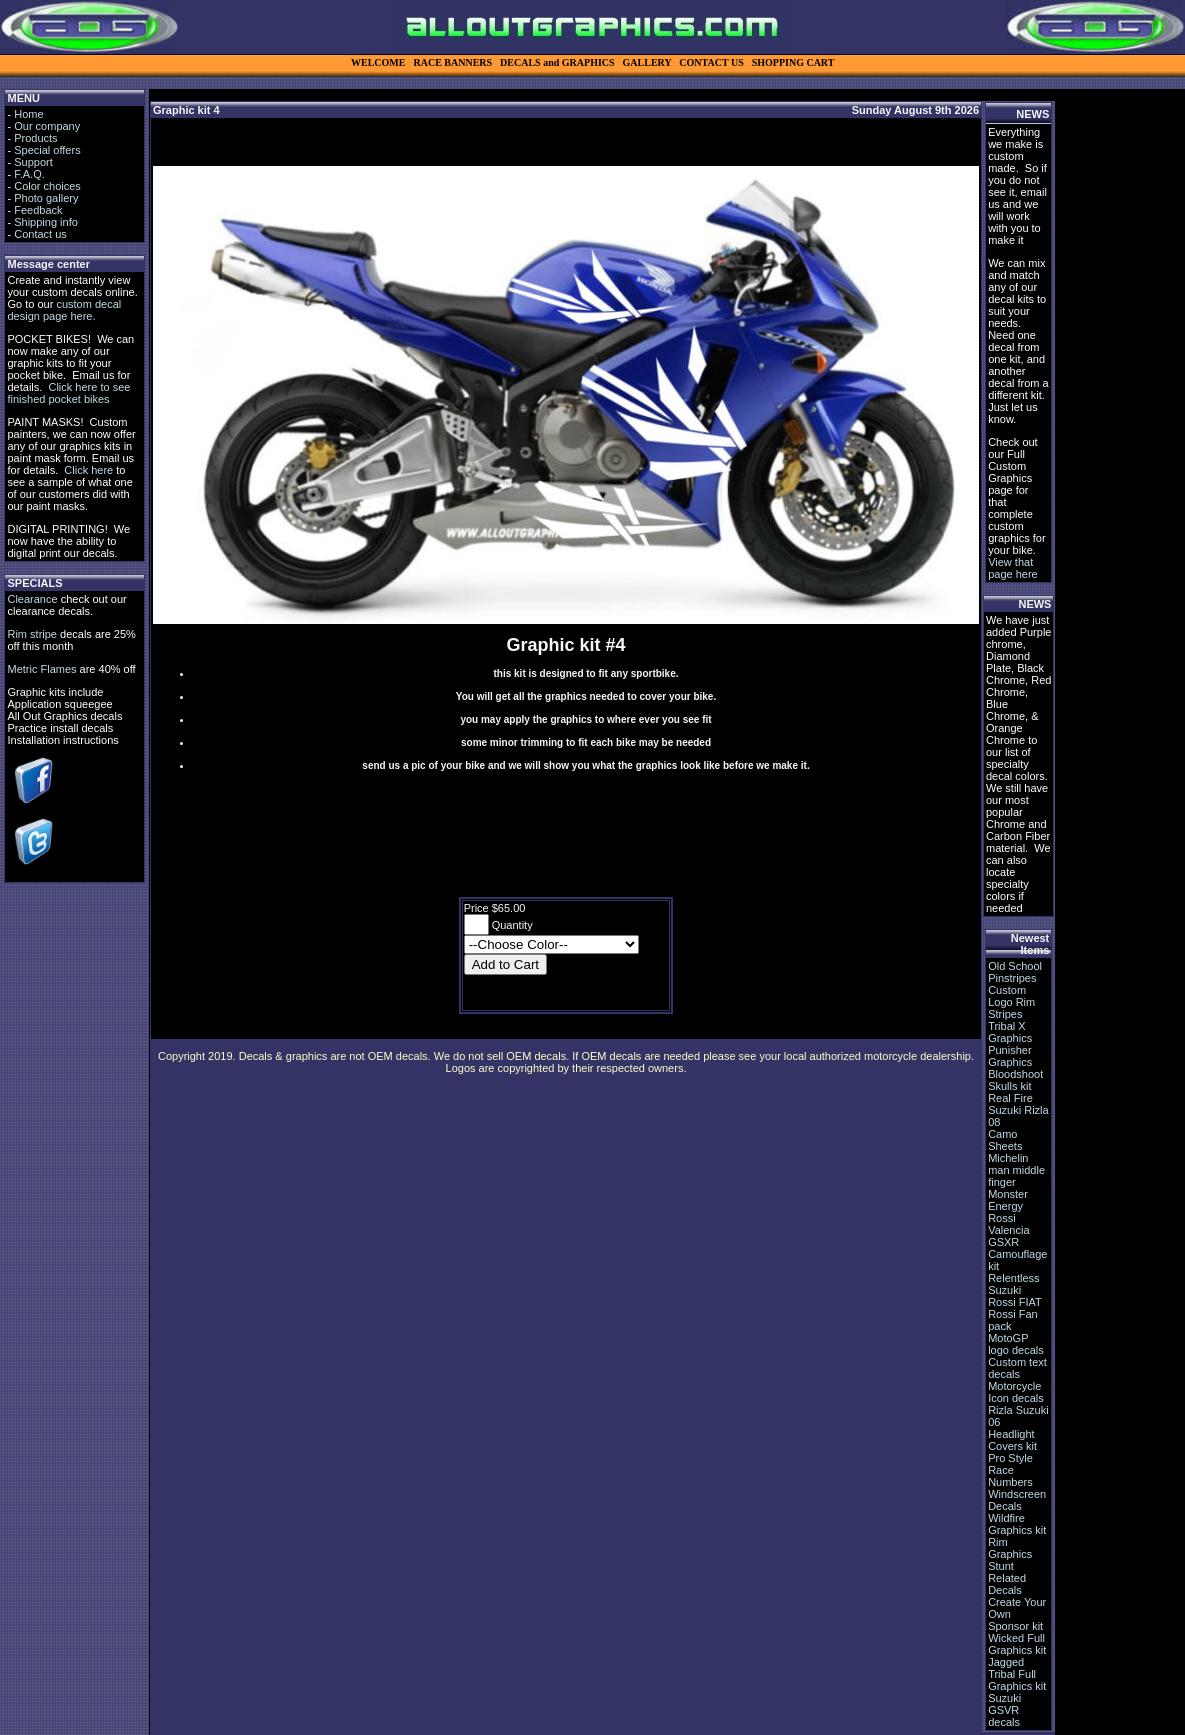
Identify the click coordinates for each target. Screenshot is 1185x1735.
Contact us (40, 234)
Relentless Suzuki (1013, 1284)
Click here (88, 470)
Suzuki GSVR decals (1004, 1710)
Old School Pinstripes (1015, 972)
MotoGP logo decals (1016, 1344)
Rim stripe (32, 634)
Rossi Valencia (1008, 1224)
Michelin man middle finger (1016, 1170)
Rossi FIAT (1015, 1302)
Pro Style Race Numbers (1010, 1470)
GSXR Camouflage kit (1017, 1254)
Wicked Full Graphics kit (1017, 1644)
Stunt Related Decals (1007, 1578)
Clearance (32, 599)
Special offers (47, 150)
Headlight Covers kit (1012, 1440)
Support (33, 162)
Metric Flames (41, 669)
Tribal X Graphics (1010, 1032)
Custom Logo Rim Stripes (1011, 1002)
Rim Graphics (1010, 1548)
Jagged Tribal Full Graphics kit (1017, 1674)
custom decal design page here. (64, 310)
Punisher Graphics (1010, 1056)
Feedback (38, 210)
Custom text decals (1017, 1368)
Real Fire (1010, 1098)
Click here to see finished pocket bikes (68, 393)
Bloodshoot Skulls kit (1015, 1080)
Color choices (47, 186)
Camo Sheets (1005, 1140)
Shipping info (46, 222)
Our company (47, 126)
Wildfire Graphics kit (1017, 1524)
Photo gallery (46, 198)
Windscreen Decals (1017, 1500)
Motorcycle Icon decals (1016, 1392)
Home (28, 114)
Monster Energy (1008, 1200)
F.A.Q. (29, 174)
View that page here (1013, 568)
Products (35, 138)
